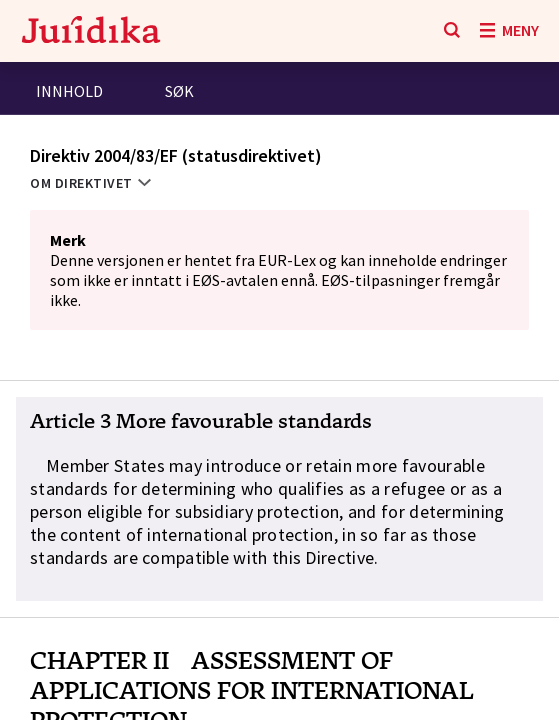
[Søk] (452, 31)
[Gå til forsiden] (91, 31)
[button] (279, 499)
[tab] (69, 93)
